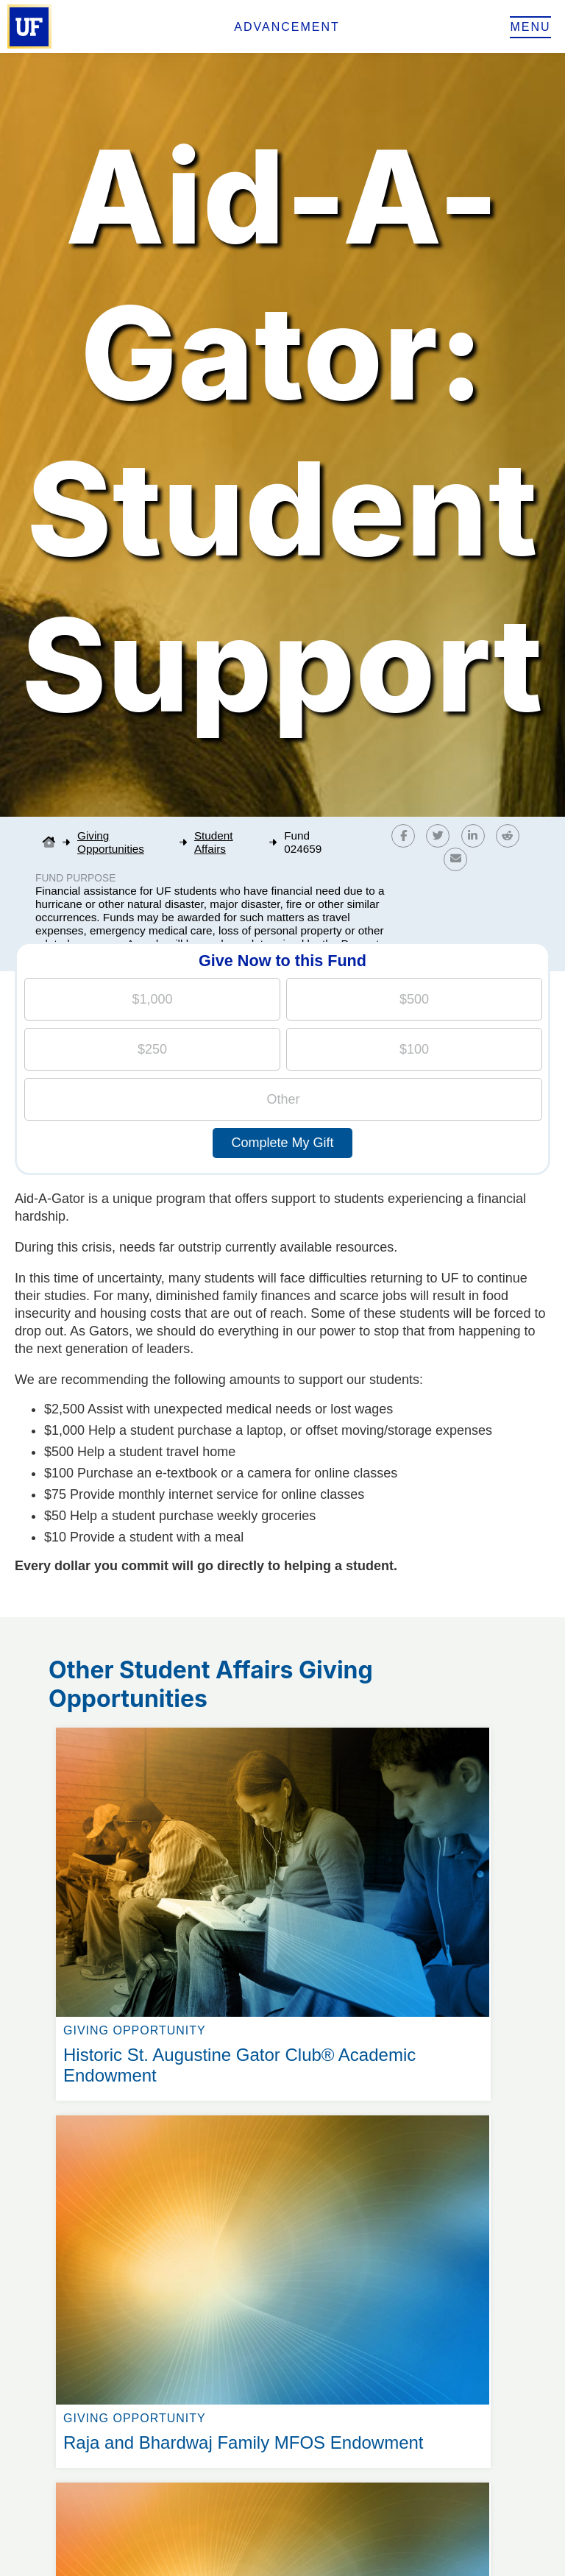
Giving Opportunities (110, 842)
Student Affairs (213, 842)
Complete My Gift (282, 1142)
